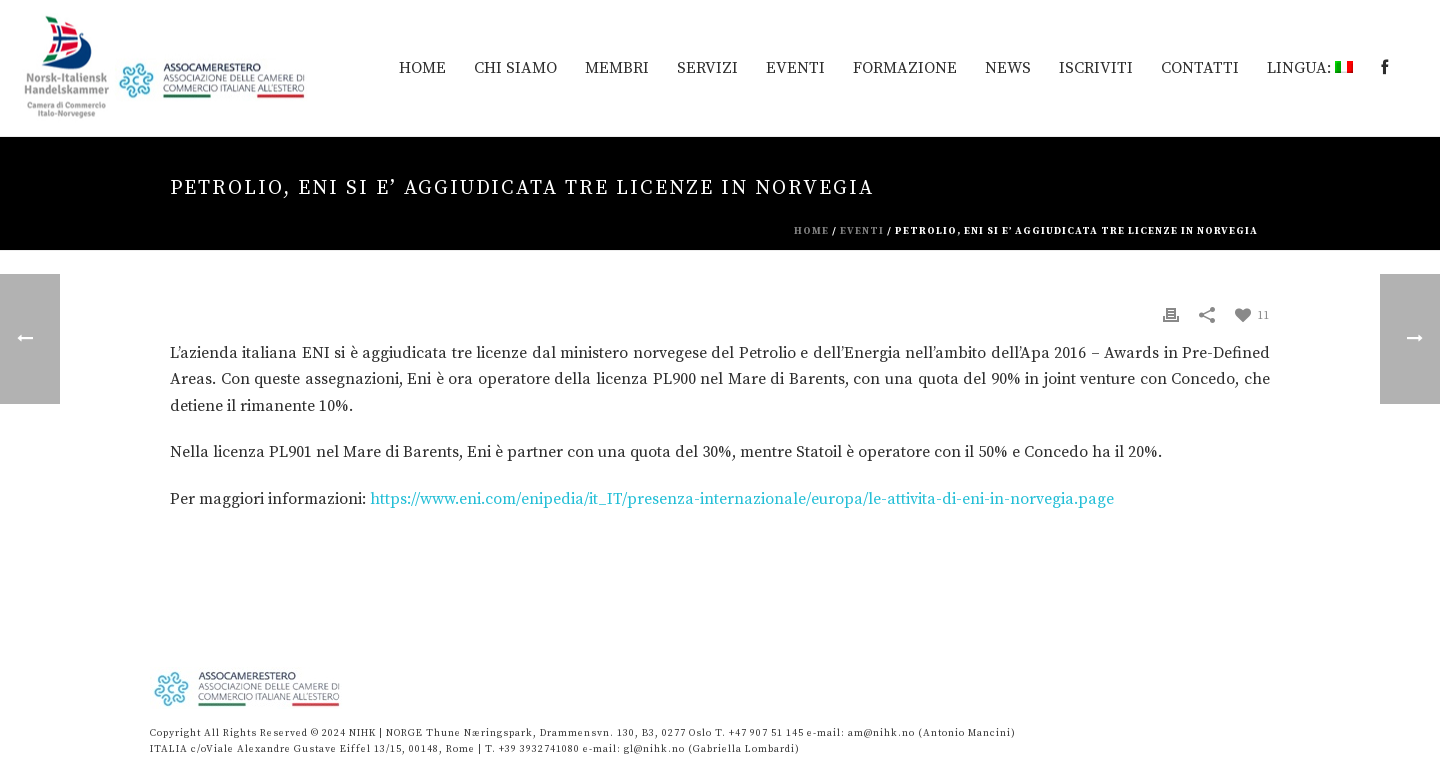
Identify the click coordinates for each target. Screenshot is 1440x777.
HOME (422, 68)
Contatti (1200, 68)
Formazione (905, 68)
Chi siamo (515, 68)
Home (811, 231)
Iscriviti (1096, 68)
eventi (862, 231)
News (1008, 68)
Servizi (707, 68)
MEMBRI (617, 68)
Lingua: (1310, 68)
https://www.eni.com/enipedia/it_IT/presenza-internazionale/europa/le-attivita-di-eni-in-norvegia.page (742, 499)
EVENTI (795, 68)
